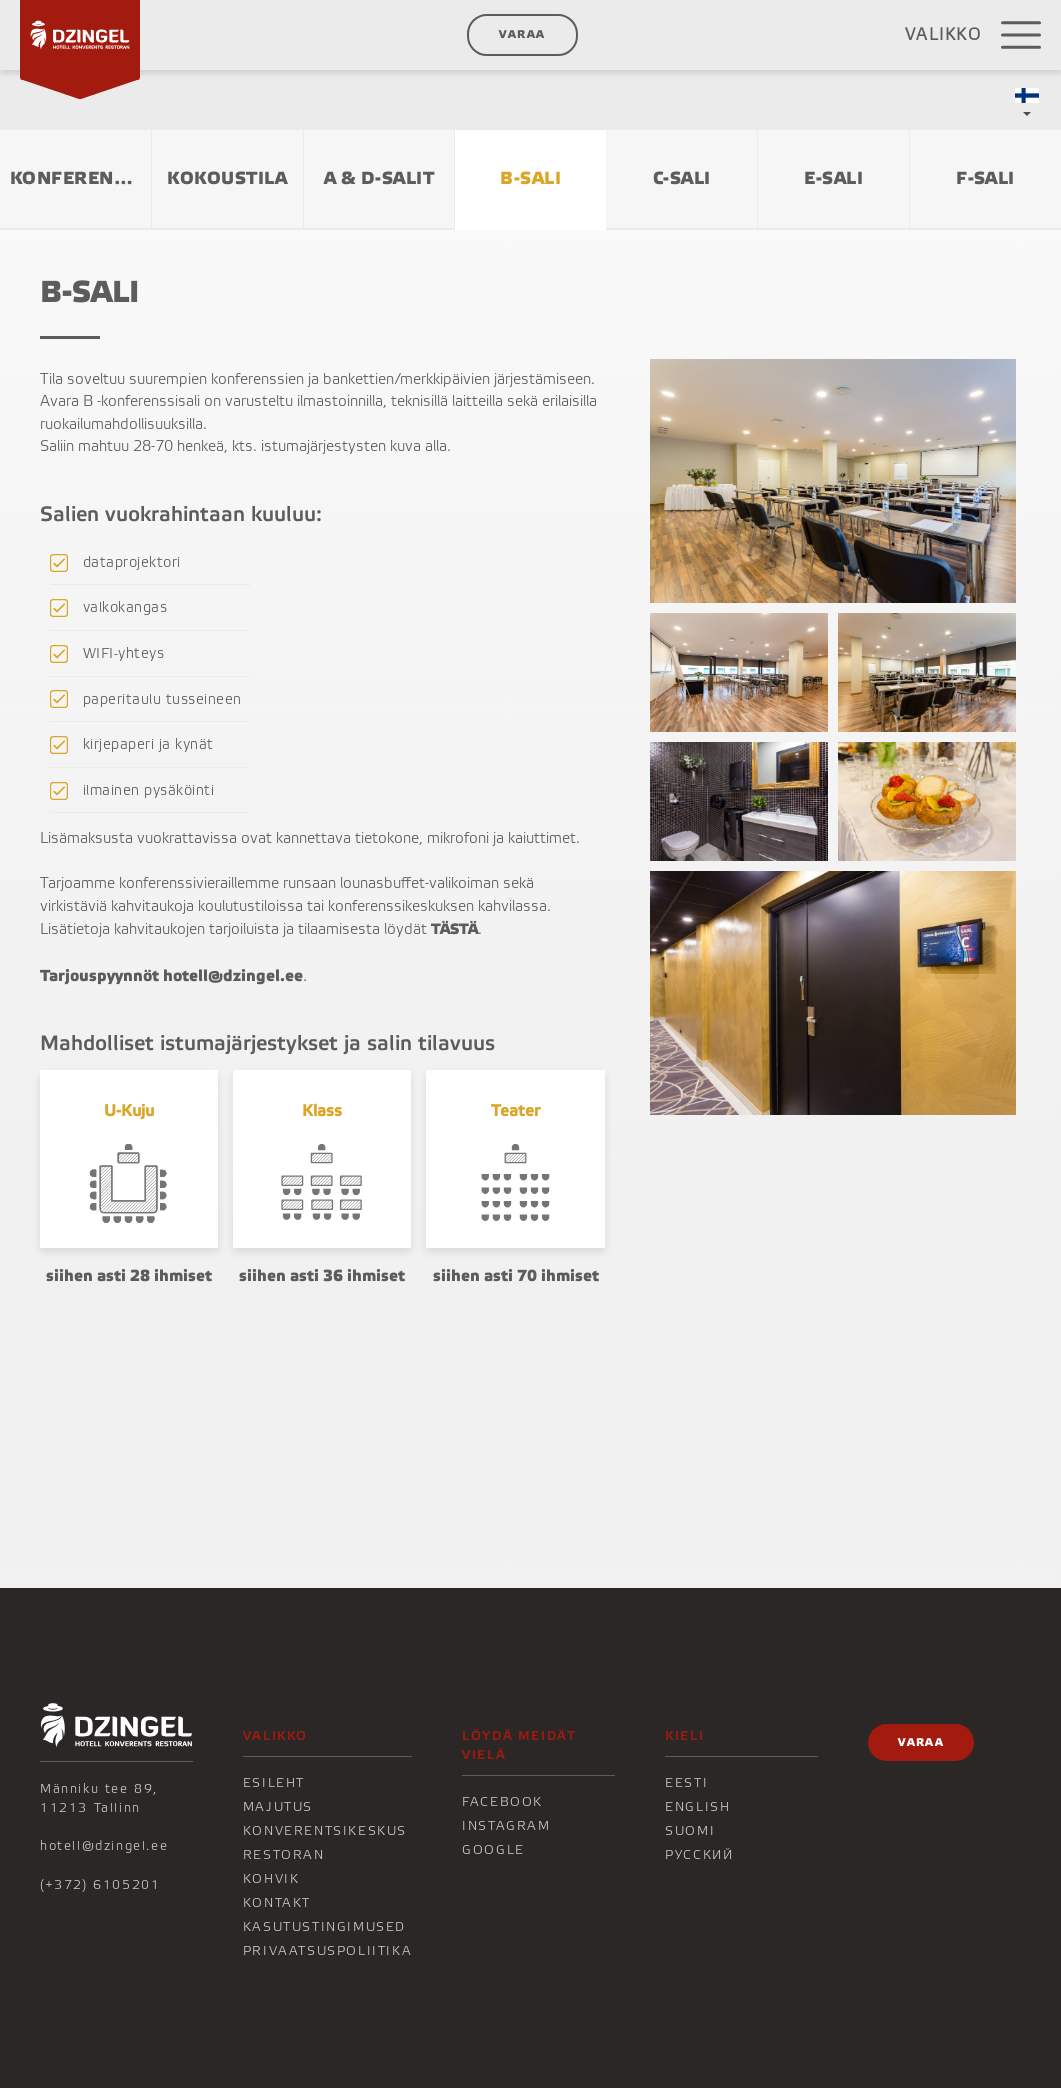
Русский (699, 1855)
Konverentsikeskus (325, 1831)
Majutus (278, 1807)
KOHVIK (271, 1879)
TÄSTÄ (454, 929)
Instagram (506, 1826)
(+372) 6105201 (100, 1885)
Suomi (690, 1831)
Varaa (522, 34)
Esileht (274, 1783)
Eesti (686, 1783)
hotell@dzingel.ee (104, 1846)
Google (493, 1850)
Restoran (284, 1855)
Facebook (502, 1802)
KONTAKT (277, 1903)
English (697, 1807)
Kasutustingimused (324, 1927)
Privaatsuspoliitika (327, 1951)
